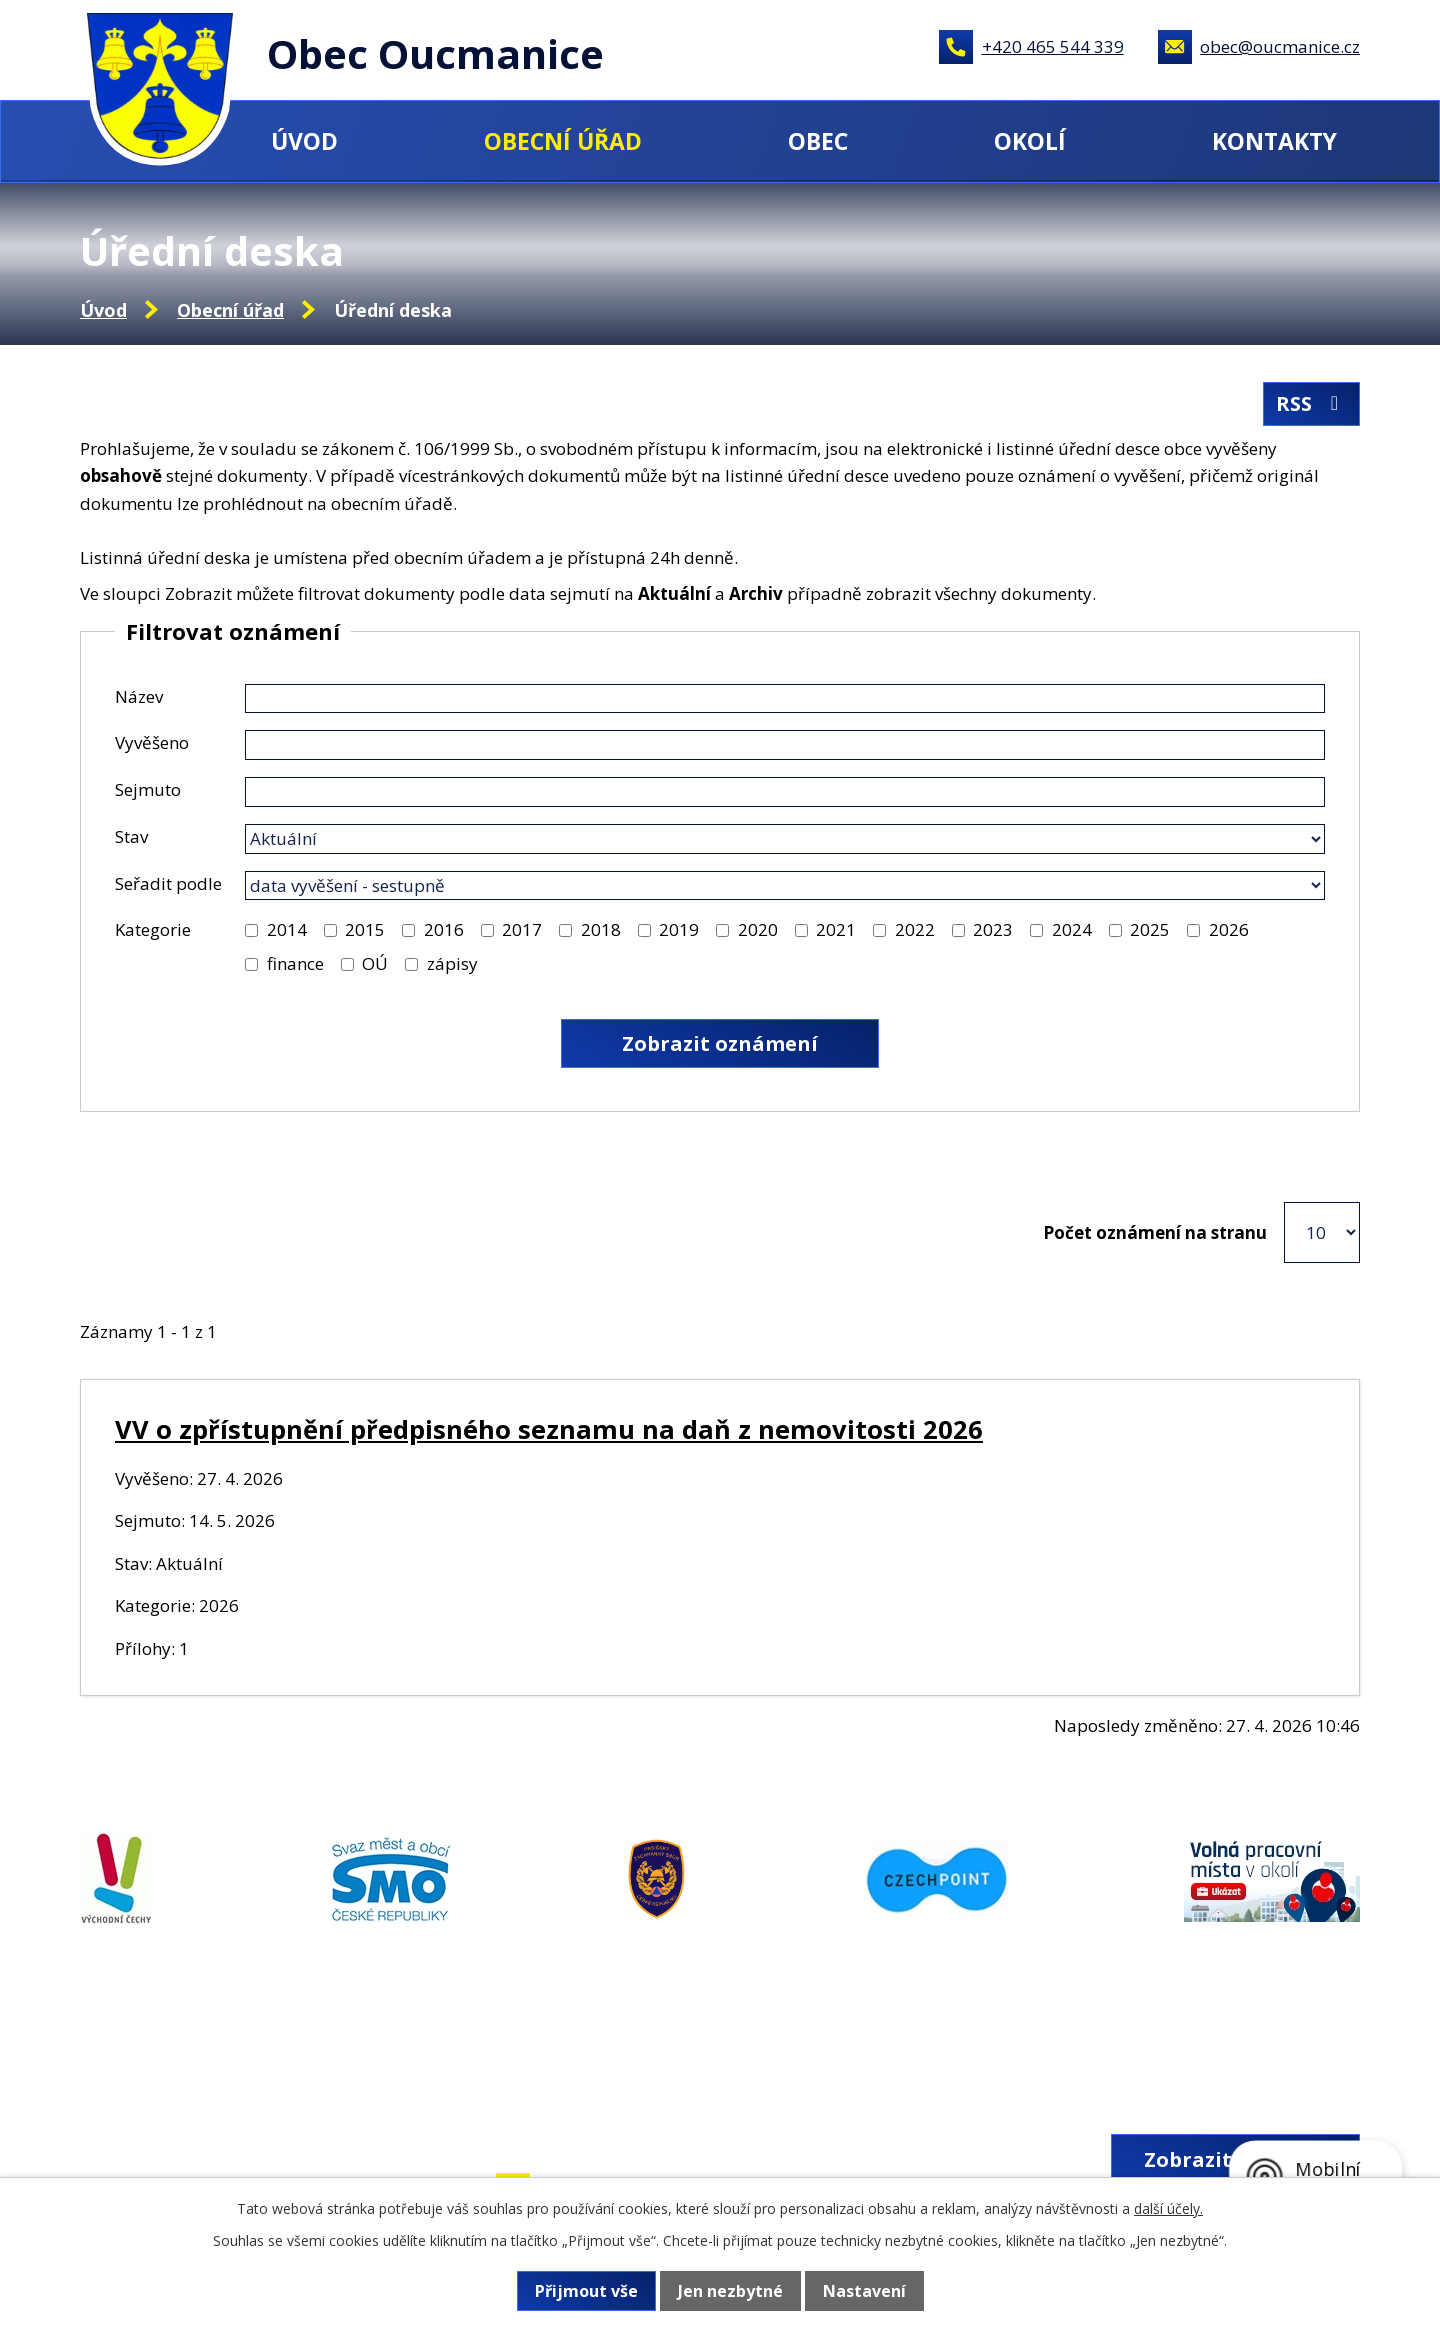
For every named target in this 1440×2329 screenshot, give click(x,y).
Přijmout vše (586, 2291)
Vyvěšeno (152, 742)
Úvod (304, 141)
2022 (915, 929)
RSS (1311, 403)
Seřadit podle (168, 883)
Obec (818, 141)
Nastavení (864, 2291)
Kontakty (1274, 141)
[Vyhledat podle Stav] (785, 839)
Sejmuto (148, 789)
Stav (131, 836)
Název (139, 696)
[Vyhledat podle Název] (785, 699)
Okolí (1030, 141)
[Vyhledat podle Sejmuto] (785, 792)
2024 (1072, 929)
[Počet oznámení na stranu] (1322, 1232)
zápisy (452, 963)
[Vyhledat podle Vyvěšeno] (785, 745)
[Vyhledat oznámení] (720, 1043)
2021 (836, 929)
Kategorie (153, 929)
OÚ (375, 963)
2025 (1150, 929)
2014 (287, 929)
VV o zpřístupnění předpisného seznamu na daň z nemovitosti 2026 (549, 1429)
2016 (444, 929)
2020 (758, 929)
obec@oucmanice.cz (1280, 46)
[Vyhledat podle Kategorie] (251, 930)
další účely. (1168, 2208)
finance (295, 963)
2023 (993, 929)
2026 (1229, 929)
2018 (601, 929)
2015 (365, 929)
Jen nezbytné (730, 2291)
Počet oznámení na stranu (1155, 1232)
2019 (679, 929)
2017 (522, 929)
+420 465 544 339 (1053, 46)
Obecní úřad (563, 141)
